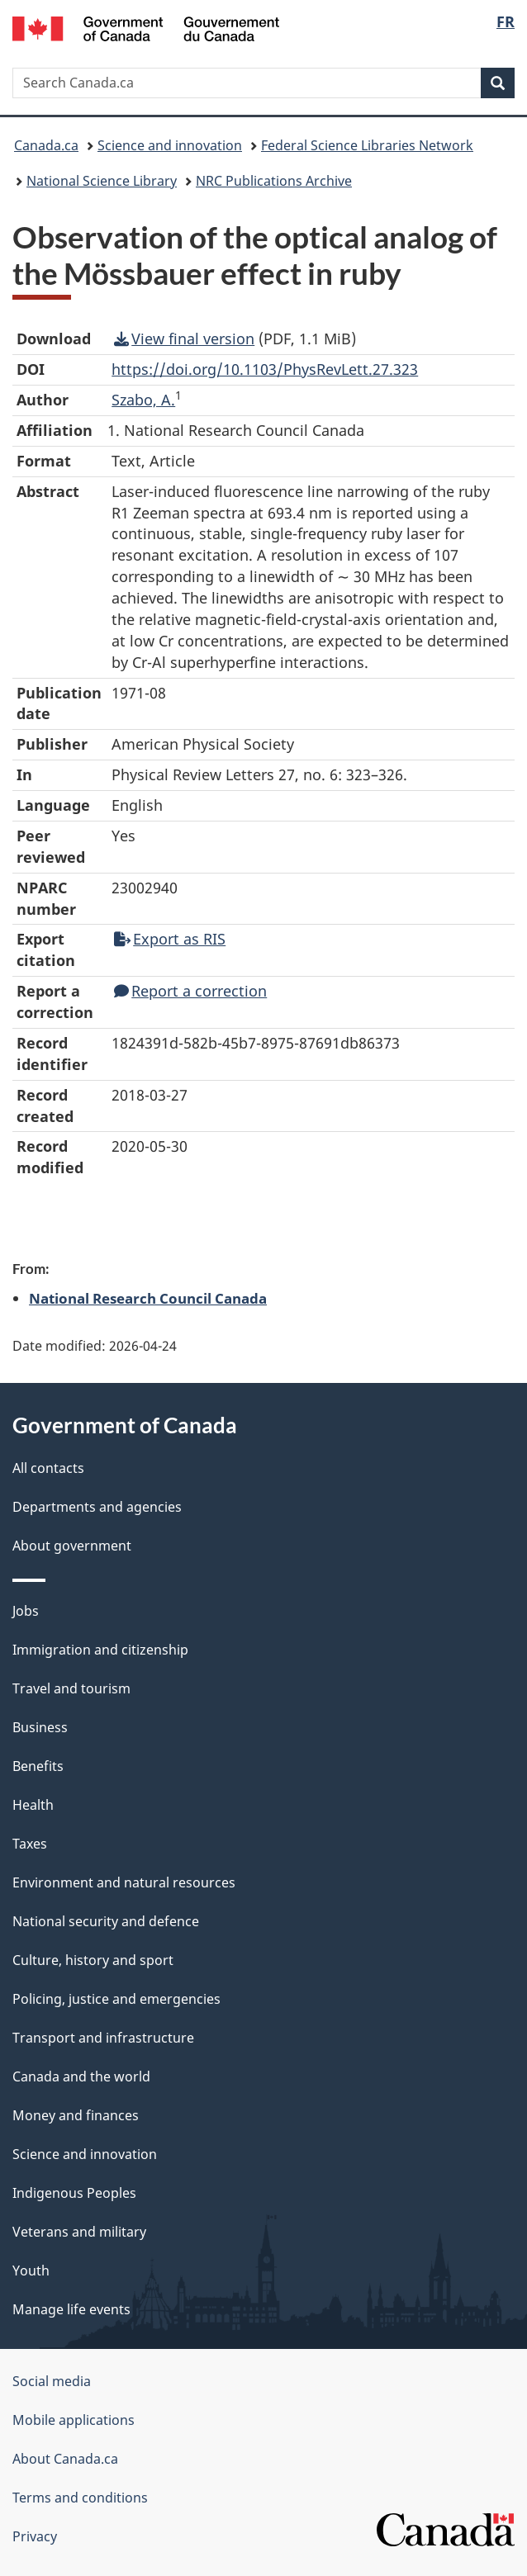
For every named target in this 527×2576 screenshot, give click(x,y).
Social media (51, 2381)
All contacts (48, 1468)
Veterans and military (79, 2232)
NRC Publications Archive (274, 181)
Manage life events (71, 2309)
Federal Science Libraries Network (367, 145)
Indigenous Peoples (74, 2193)
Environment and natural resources (123, 1882)
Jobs (25, 1611)
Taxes (29, 1844)
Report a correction (190, 991)
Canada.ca (46, 145)
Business (40, 1727)
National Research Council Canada (148, 1298)
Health (33, 1805)
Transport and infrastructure (103, 2038)
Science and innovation (169, 145)
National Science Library (101, 181)
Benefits (38, 1766)
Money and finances (75, 2115)
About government (71, 1546)
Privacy (34, 2536)
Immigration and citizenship (100, 1650)
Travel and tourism (71, 1688)
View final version (184, 338)
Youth (31, 2270)
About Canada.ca (65, 2459)
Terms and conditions (80, 2497)
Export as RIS (170, 939)
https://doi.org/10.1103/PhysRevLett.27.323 (265, 369)
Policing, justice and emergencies (116, 1999)
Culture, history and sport (92, 1960)
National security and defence (105, 1921)
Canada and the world (81, 2076)
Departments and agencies (97, 1507)
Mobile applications (73, 2420)
